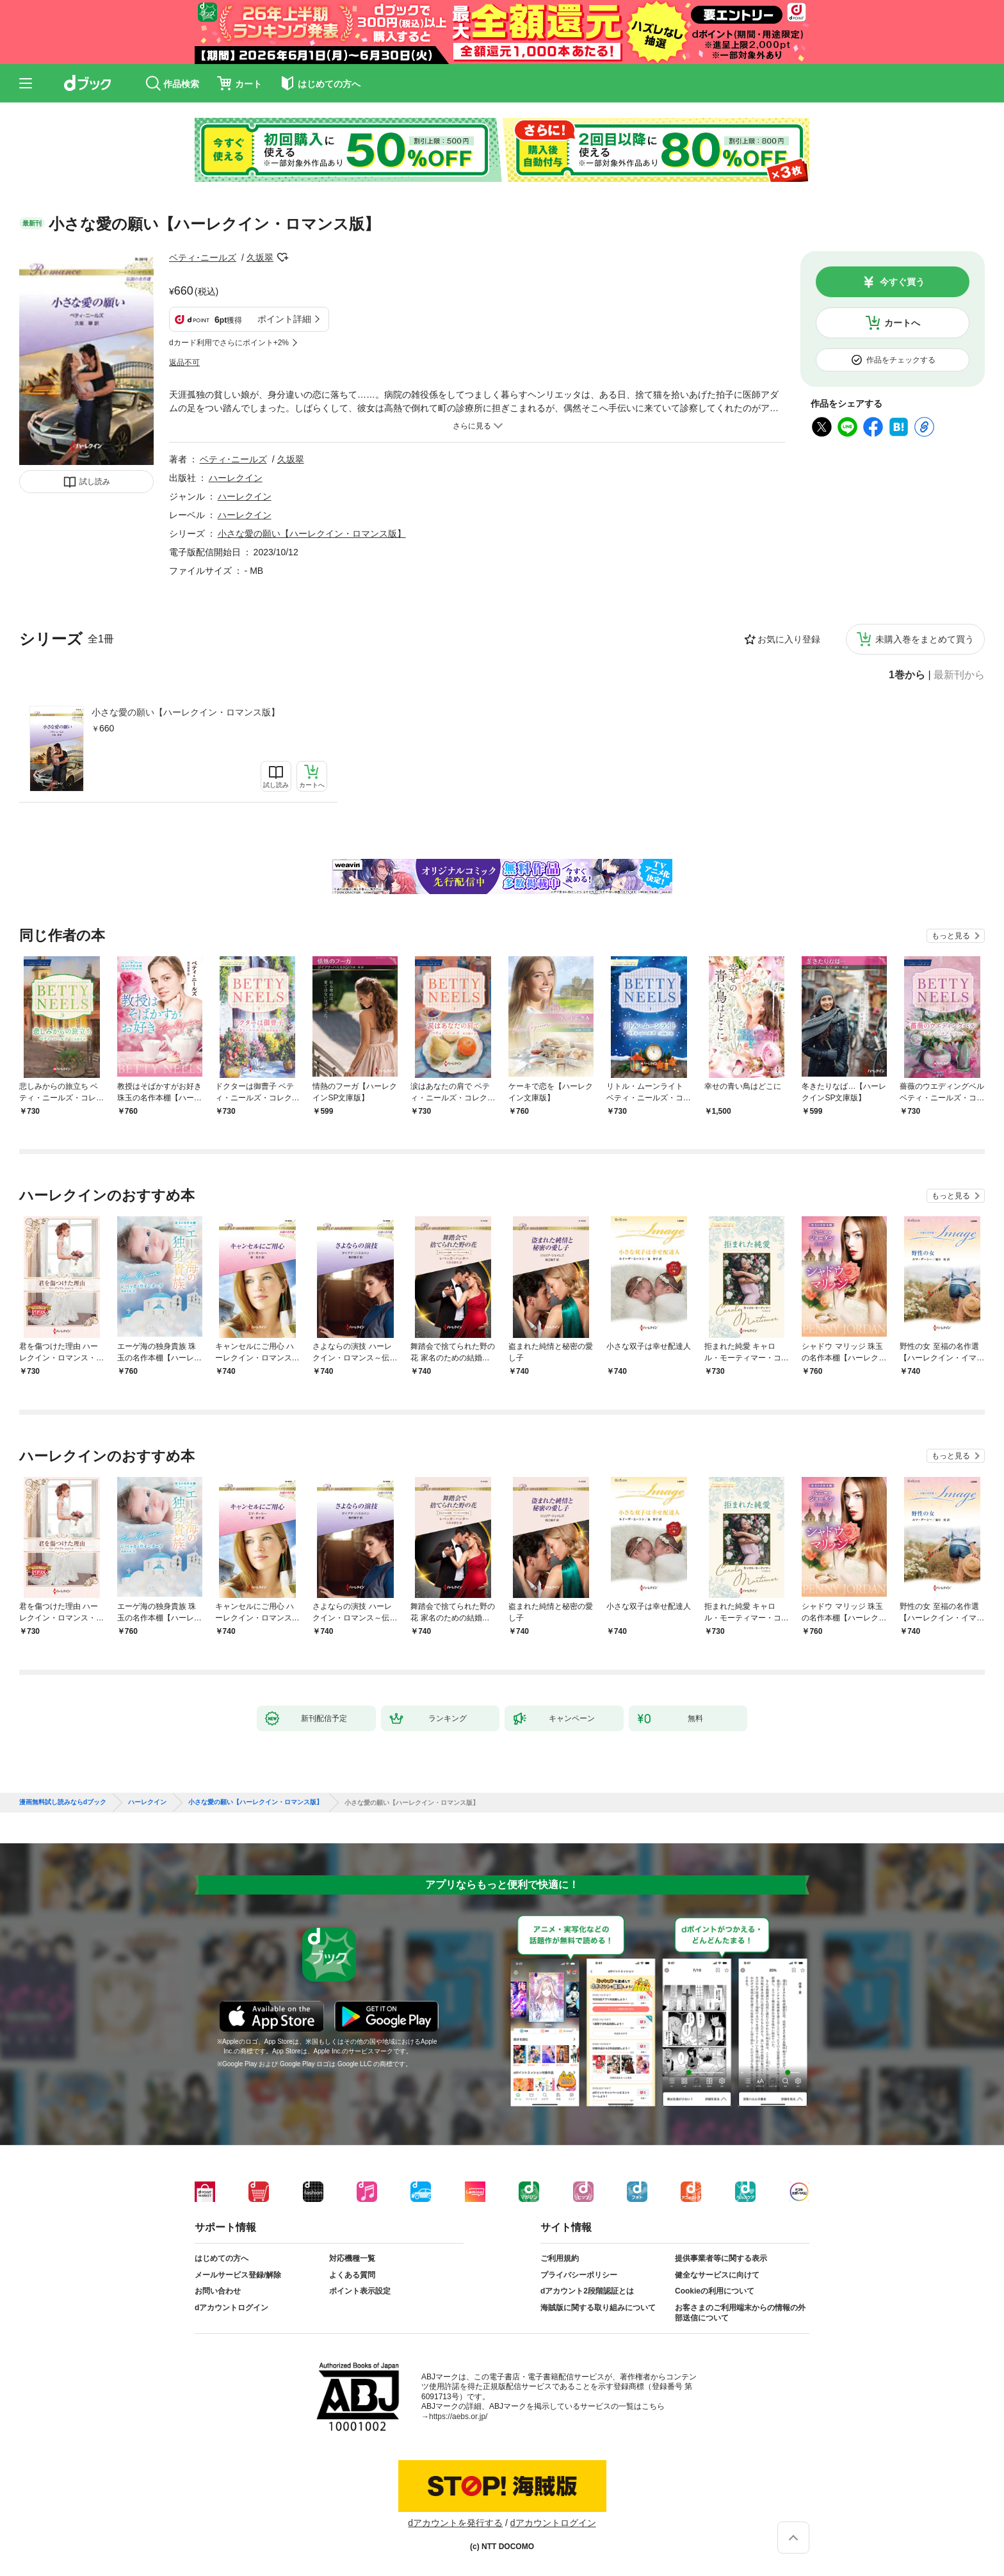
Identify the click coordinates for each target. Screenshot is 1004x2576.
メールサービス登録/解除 (238, 2274)
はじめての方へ (221, 2258)
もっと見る (951, 935)
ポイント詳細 (284, 319)
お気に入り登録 (788, 639)
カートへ (902, 323)
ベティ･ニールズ (202, 257)
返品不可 (184, 362)
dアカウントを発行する (455, 2523)
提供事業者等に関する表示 (721, 2258)
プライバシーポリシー (578, 2274)
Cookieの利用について (714, 2291)
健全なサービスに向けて (717, 2274)
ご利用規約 (559, 2258)
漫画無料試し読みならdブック (62, 1802)
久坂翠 (260, 257)
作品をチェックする (900, 359)
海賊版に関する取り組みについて (598, 2307)
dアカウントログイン (231, 2307)
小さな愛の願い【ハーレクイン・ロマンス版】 (186, 712)
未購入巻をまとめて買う (924, 639)
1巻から (907, 675)
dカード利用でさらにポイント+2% (229, 342)
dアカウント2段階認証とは (587, 2291)
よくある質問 (352, 2274)
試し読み (94, 481)
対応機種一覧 (352, 2258)
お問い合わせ (218, 2291)
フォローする (282, 257)
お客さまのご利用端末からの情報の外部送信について (740, 2312)
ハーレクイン (236, 478)
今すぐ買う (902, 282)
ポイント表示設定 (360, 2291)
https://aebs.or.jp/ (458, 2416)
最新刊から (959, 675)
